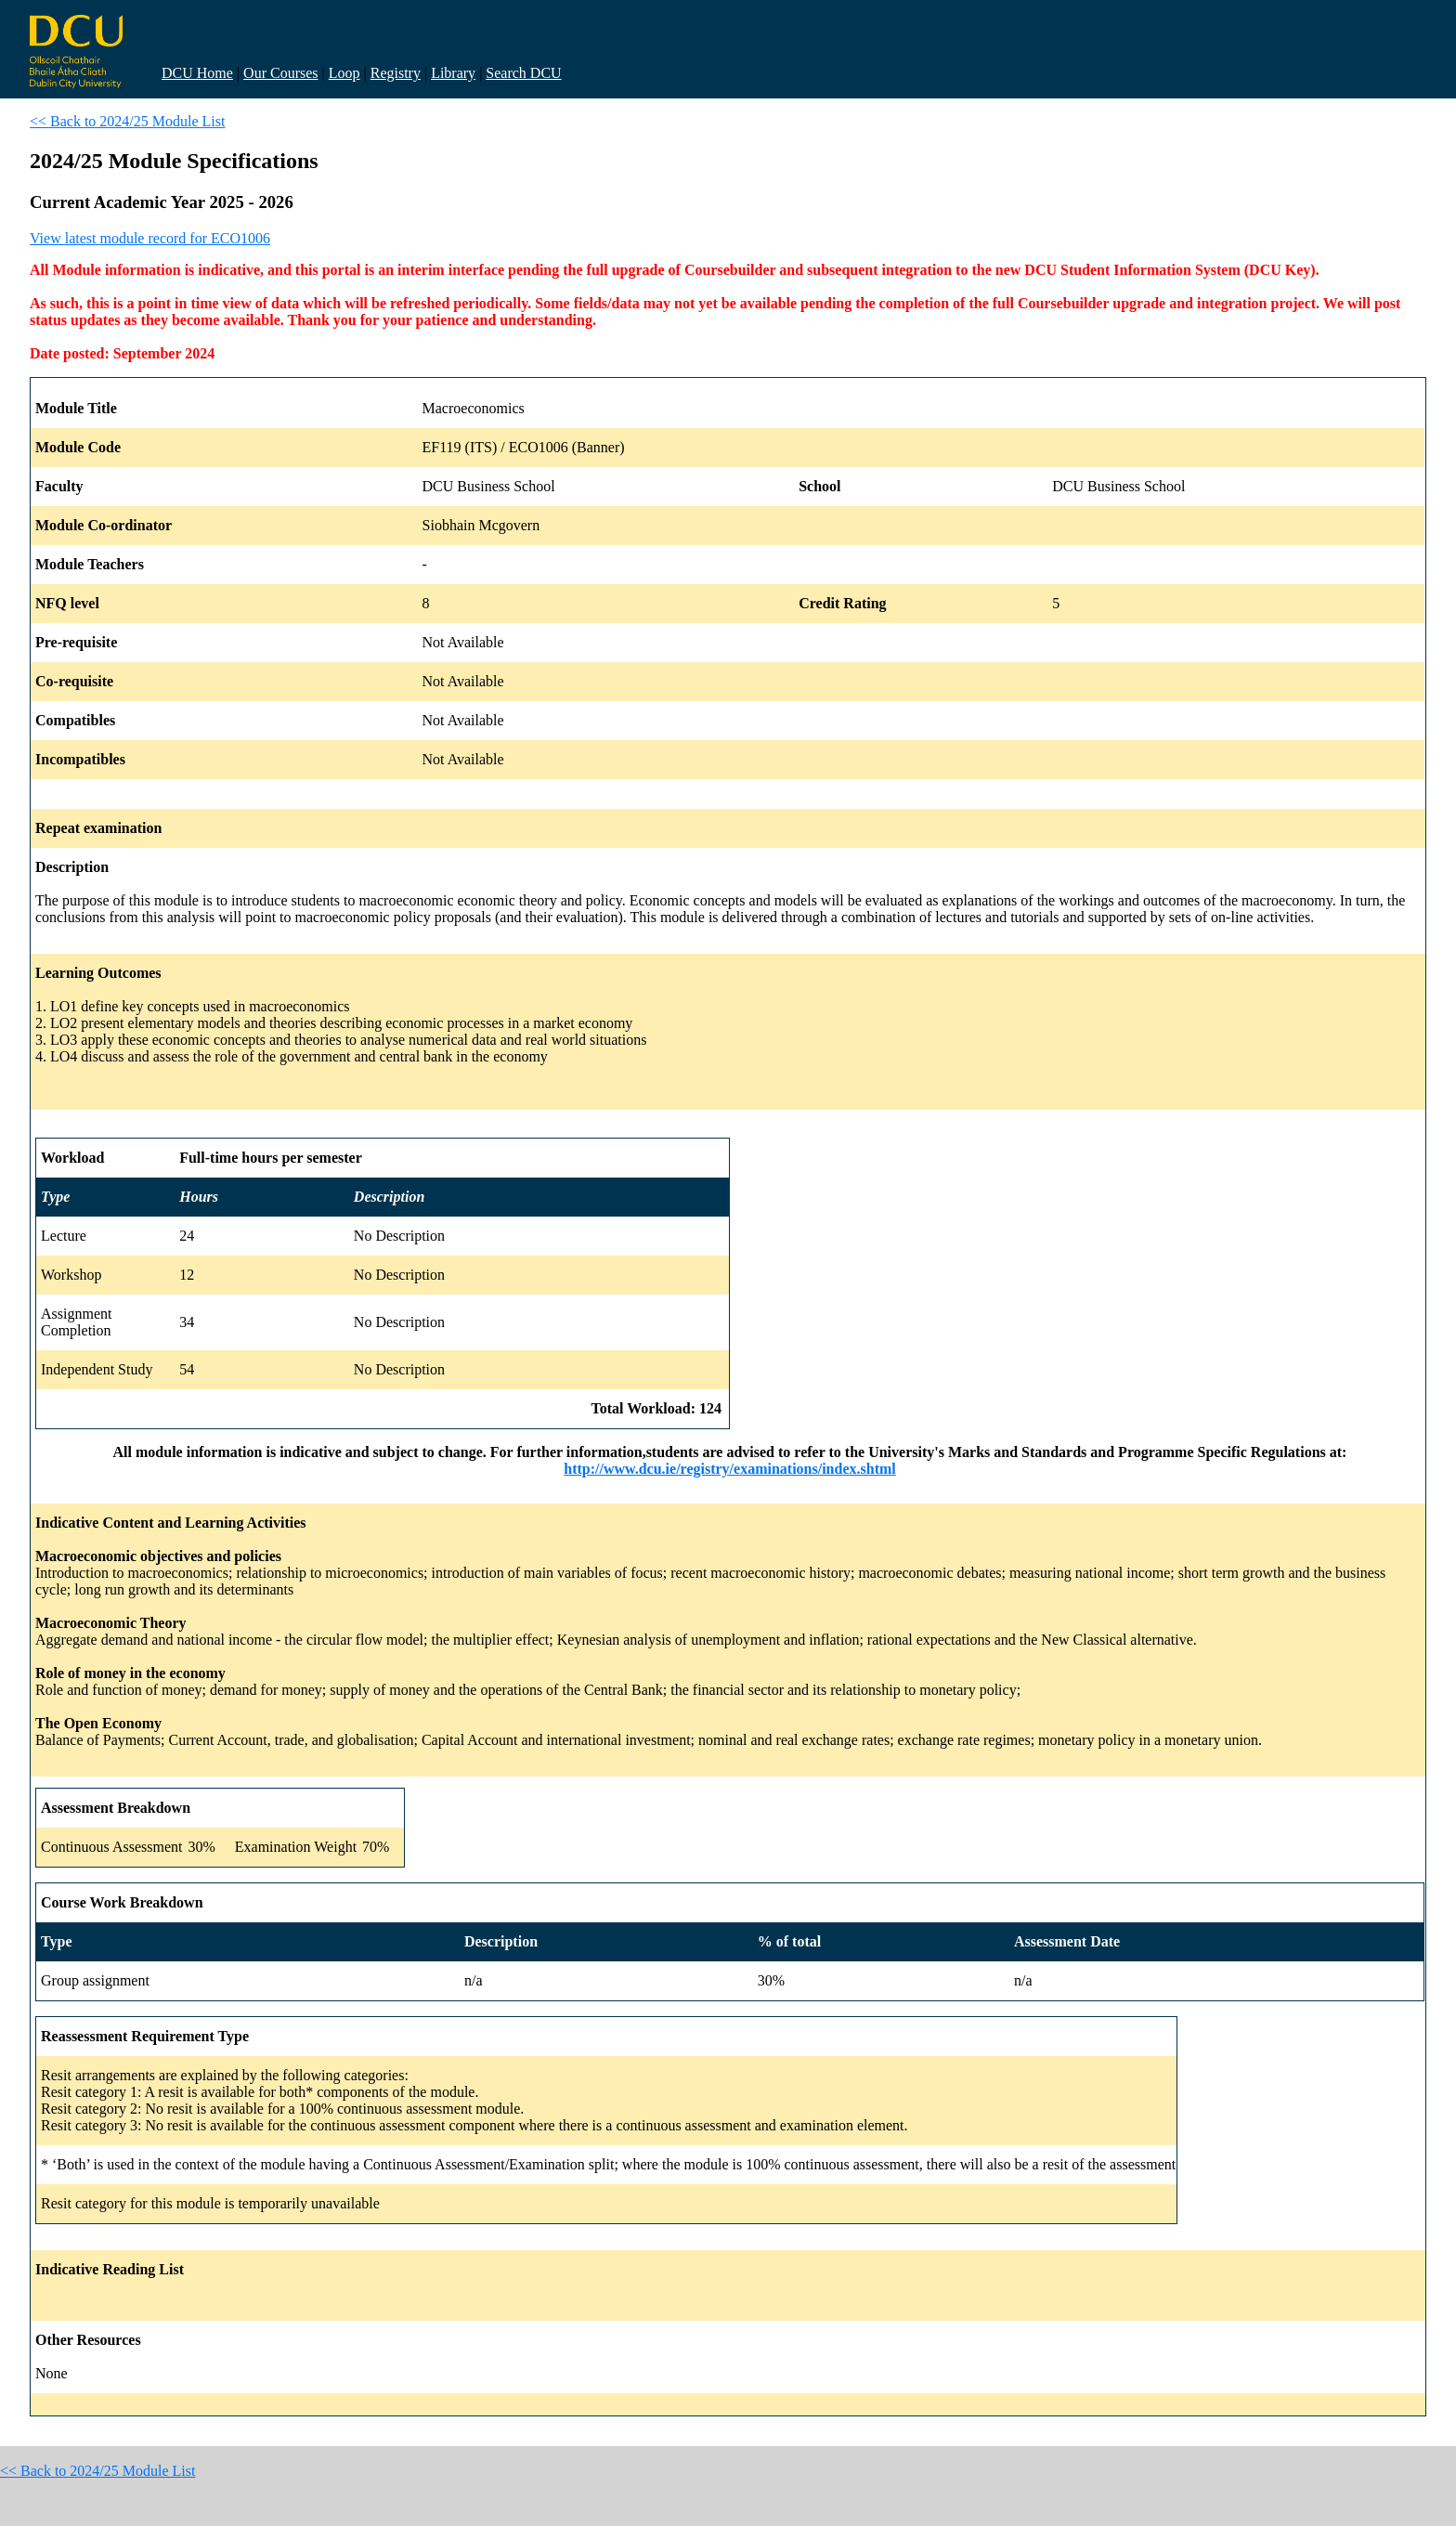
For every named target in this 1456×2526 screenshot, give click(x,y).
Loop (344, 73)
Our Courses (280, 73)
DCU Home (197, 73)
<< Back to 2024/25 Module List (127, 121)
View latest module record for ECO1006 (150, 238)
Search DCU (523, 73)
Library (453, 73)
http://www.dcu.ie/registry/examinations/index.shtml (730, 1469)
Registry (395, 73)
